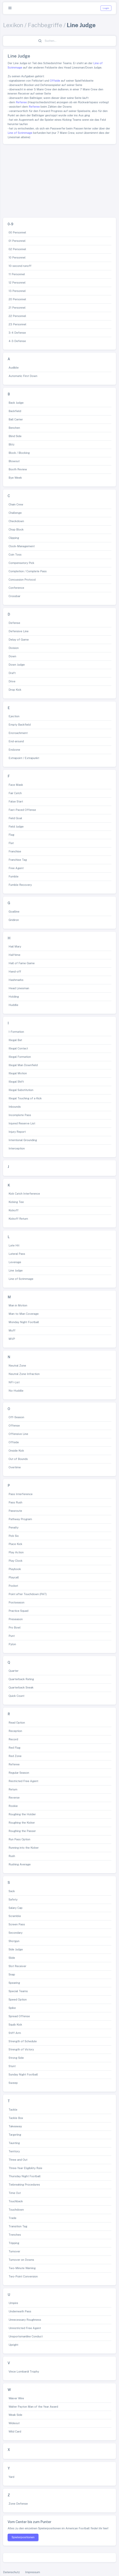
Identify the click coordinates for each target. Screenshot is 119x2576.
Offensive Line (18, 1433)
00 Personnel (17, 232)
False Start (16, 801)
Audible (14, 367)
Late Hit (14, 1245)
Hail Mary (15, 946)
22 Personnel (17, 316)
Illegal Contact (18, 1048)
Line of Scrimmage (20, 132)
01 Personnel (17, 240)
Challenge (15, 512)
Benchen (14, 427)
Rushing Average (20, 1864)
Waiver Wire (16, 2398)
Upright (13, 2344)
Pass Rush (15, 1502)
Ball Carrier (16, 419)
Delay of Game (19, 639)
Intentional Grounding (23, 1140)
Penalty (13, 1527)
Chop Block (16, 529)
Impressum (32, 2572)
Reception (15, 1731)
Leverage (15, 1262)
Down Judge (17, 664)
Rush (12, 1856)
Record (13, 1739)
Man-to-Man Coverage (24, 1313)
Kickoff (13, 1210)
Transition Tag (18, 2226)
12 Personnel (17, 282)
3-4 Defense (17, 332)
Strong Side (16, 2057)
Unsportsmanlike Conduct (26, 2336)
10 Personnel (17, 257)
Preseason (16, 1619)
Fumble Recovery (20, 884)
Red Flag (14, 1747)
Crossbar (14, 596)
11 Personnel (17, 274)
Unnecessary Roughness (25, 2319)
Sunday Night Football (23, 2074)
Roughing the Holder (22, 1814)
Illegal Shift (16, 1081)
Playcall (14, 1577)
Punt (12, 1635)
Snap (12, 1974)
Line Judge (16, 1270)
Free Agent (16, 868)
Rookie (13, 1805)
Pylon (12, 1644)
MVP (12, 1338)
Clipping (14, 537)
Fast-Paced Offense (22, 809)
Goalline (14, 911)
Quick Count (16, 1695)
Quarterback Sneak (21, 1687)
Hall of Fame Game (22, 963)
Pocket (13, 1585)
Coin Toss (15, 554)
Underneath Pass (20, 2311)
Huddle (13, 1005)
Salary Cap (15, 1907)
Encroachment (18, 733)
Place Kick (15, 1544)
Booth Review (18, 469)
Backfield (15, 411)
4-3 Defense (17, 341)
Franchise (15, 851)
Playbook (15, 1569)
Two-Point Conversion (23, 2276)
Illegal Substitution (21, 1090)
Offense (14, 1425)
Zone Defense (18, 2503)
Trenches (15, 2234)
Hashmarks (16, 979)
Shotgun (14, 1941)
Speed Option (18, 1999)
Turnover (14, 2251)
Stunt (12, 2066)
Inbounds (15, 1106)
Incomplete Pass (20, 1115)
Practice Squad (18, 1610)
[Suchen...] (61, 40)
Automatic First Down (23, 376)
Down (12, 656)
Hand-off (15, 971)
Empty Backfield (20, 724)
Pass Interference (21, 1494)
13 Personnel (17, 290)
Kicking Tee (16, 1202)
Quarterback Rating (21, 1679)
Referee (21, 102)
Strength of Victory (21, 2049)
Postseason (16, 1602)
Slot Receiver (17, 1966)
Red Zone (15, 1756)
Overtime (15, 1467)
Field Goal (15, 818)
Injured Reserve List (22, 1123)
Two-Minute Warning (22, 2268)
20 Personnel (17, 299)
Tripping (14, 2243)
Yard (11, 2476)
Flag (11, 834)
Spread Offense (19, 2016)
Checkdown (16, 521)
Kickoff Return (18, 1218)
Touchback (16, 2201)
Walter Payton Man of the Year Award (33, 2406)
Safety (13, 1899)
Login (106, 8)
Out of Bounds (18, 1459)
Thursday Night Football (25, 2176)
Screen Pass (17, 1924)
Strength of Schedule (23, 2041)
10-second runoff (20, 265)
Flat (11, 843)
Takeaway (15, 2126)
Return (13, 1789)
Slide (12, 1957)
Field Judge (16, 826)
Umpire (13, 2303)
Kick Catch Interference (24, 1193)
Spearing (14, 1982)
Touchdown (16, 2209)
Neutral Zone (17, 1365)
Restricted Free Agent (23, 1781)
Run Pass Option (19, 1839)
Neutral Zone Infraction (24, 1373)
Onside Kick (16, 1450)
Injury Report (17, 1131)
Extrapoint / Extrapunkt (24, 758)
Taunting (14, 2143)
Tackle (13, 2109)
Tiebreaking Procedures (24, 2184)
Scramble (15, 1916)
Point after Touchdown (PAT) (28, 1594)
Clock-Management (22, 546)
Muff (12, 1330)
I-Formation (16, 1031)
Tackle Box (16, 2118)
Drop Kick (15, 689)
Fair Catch (15, 793)
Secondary (15, 1932)
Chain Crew (16, 504)
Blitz (11, 444)
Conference (16, 587)
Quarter (13, 1670)
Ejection (14, 716)
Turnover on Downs (21, 2259)
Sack (12, 1891)
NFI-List (14, 1382)
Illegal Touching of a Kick (25, 1098)
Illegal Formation (20, 1056)
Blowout (14, 461)
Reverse (14, 1797)
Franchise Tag (18, 859)
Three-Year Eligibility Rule (25, 2168)
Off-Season (16, 1417)
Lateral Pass (17, 1253)
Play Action (16, 1552)
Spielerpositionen (23, 2537)
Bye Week (15, 477)
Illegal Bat (15, 1040)
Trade (12, 2218)
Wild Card (15, 2431)
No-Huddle (16, 1390)
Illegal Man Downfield (23, 1065)
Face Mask (16, 784)
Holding (14, 996)
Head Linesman (19, 988)
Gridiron (14, 919)
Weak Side (15, 2414)
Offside (55, 80)
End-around (16, 741)
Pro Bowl (15, 1627)
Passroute (15, 1510)
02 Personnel (17, 249)
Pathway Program (20, 1519)
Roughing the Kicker (22, 1822)
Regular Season (19, 1772)
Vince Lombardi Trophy (24, 2371)
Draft (12, 673)
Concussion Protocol (22, 579)
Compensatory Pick (21, 562)
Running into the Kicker (24, 1847)
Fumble (13, 876)
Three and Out (18, 2159)
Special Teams (18, 1991)
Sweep (13, 2082)
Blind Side (15, 436)
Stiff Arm (15, 2032)
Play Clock (15, 1560)
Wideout (14, 2423)
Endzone (14, 749)
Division (14, 648)
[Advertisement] (59, 179)
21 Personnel (17, 307)
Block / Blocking (19, 452)
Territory (14, 2151)
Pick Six (14, 1535)
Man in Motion (18, 1305)
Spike (12, 2007)
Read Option (17, 1722)
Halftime (14, 954)
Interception (17, 1148)
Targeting (15, 2134)
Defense (14, 622)
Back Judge (16, 402)
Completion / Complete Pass (28, 571)
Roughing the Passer (22, 1831)
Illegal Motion (18, 1073)
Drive (12, 681)
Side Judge (16, 1949)
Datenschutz (11, 2572)
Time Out (15, 2192)
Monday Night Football (24, 1322)
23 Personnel (17, 324)
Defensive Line (19, 631)
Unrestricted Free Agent (25, 2328)
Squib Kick (15, 2024)
